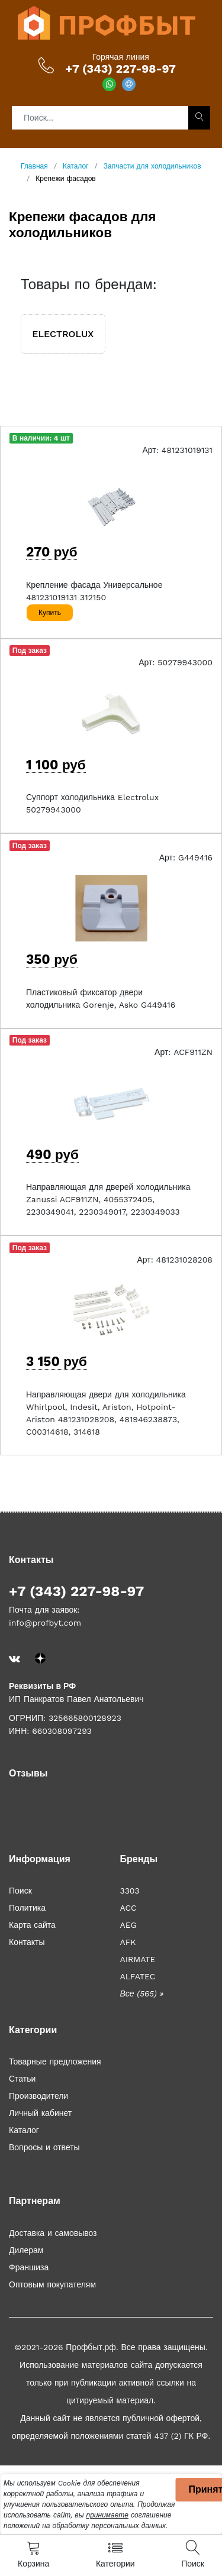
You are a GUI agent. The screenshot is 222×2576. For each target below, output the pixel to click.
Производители (38, 2096)
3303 (130, 1890)
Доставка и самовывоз (53, 2233)
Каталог (24, 2130)
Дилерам (26, 2250)
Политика (27, 1907)
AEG (128, 1925)
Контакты (26, 1942)
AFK (128, 1942)
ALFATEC (138, 1976)
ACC (128, 1907)
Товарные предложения (55, 2061)
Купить (49, 613)
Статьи (22, 2078)
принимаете (107, 2515)
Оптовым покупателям (52, 2284)
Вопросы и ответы (44, 2147)
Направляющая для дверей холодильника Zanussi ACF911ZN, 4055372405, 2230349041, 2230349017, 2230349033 (108, 1199)
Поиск (20, 1890)
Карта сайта (32, 1925)
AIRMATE (138, 1959)
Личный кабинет (40, 2113)
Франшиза (29, 2267)
